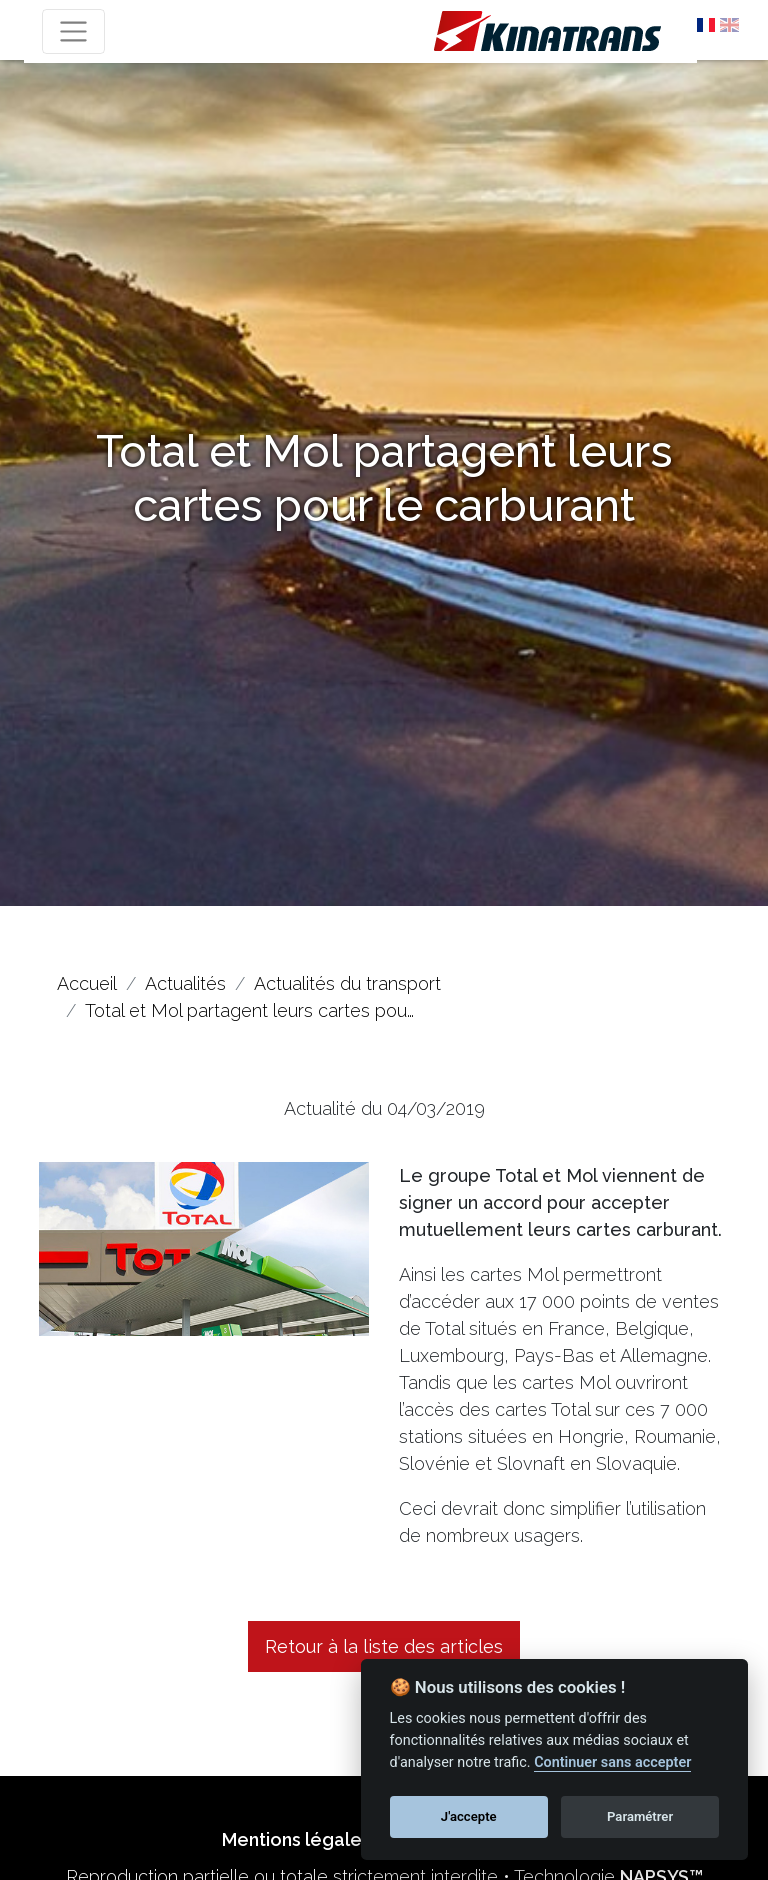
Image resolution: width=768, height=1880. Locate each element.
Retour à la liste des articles (384, 1646)
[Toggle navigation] (73, 31)
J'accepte (469, 1816)
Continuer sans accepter (612, 1762)
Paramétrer (640, 1816)
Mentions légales (296, 1839)
